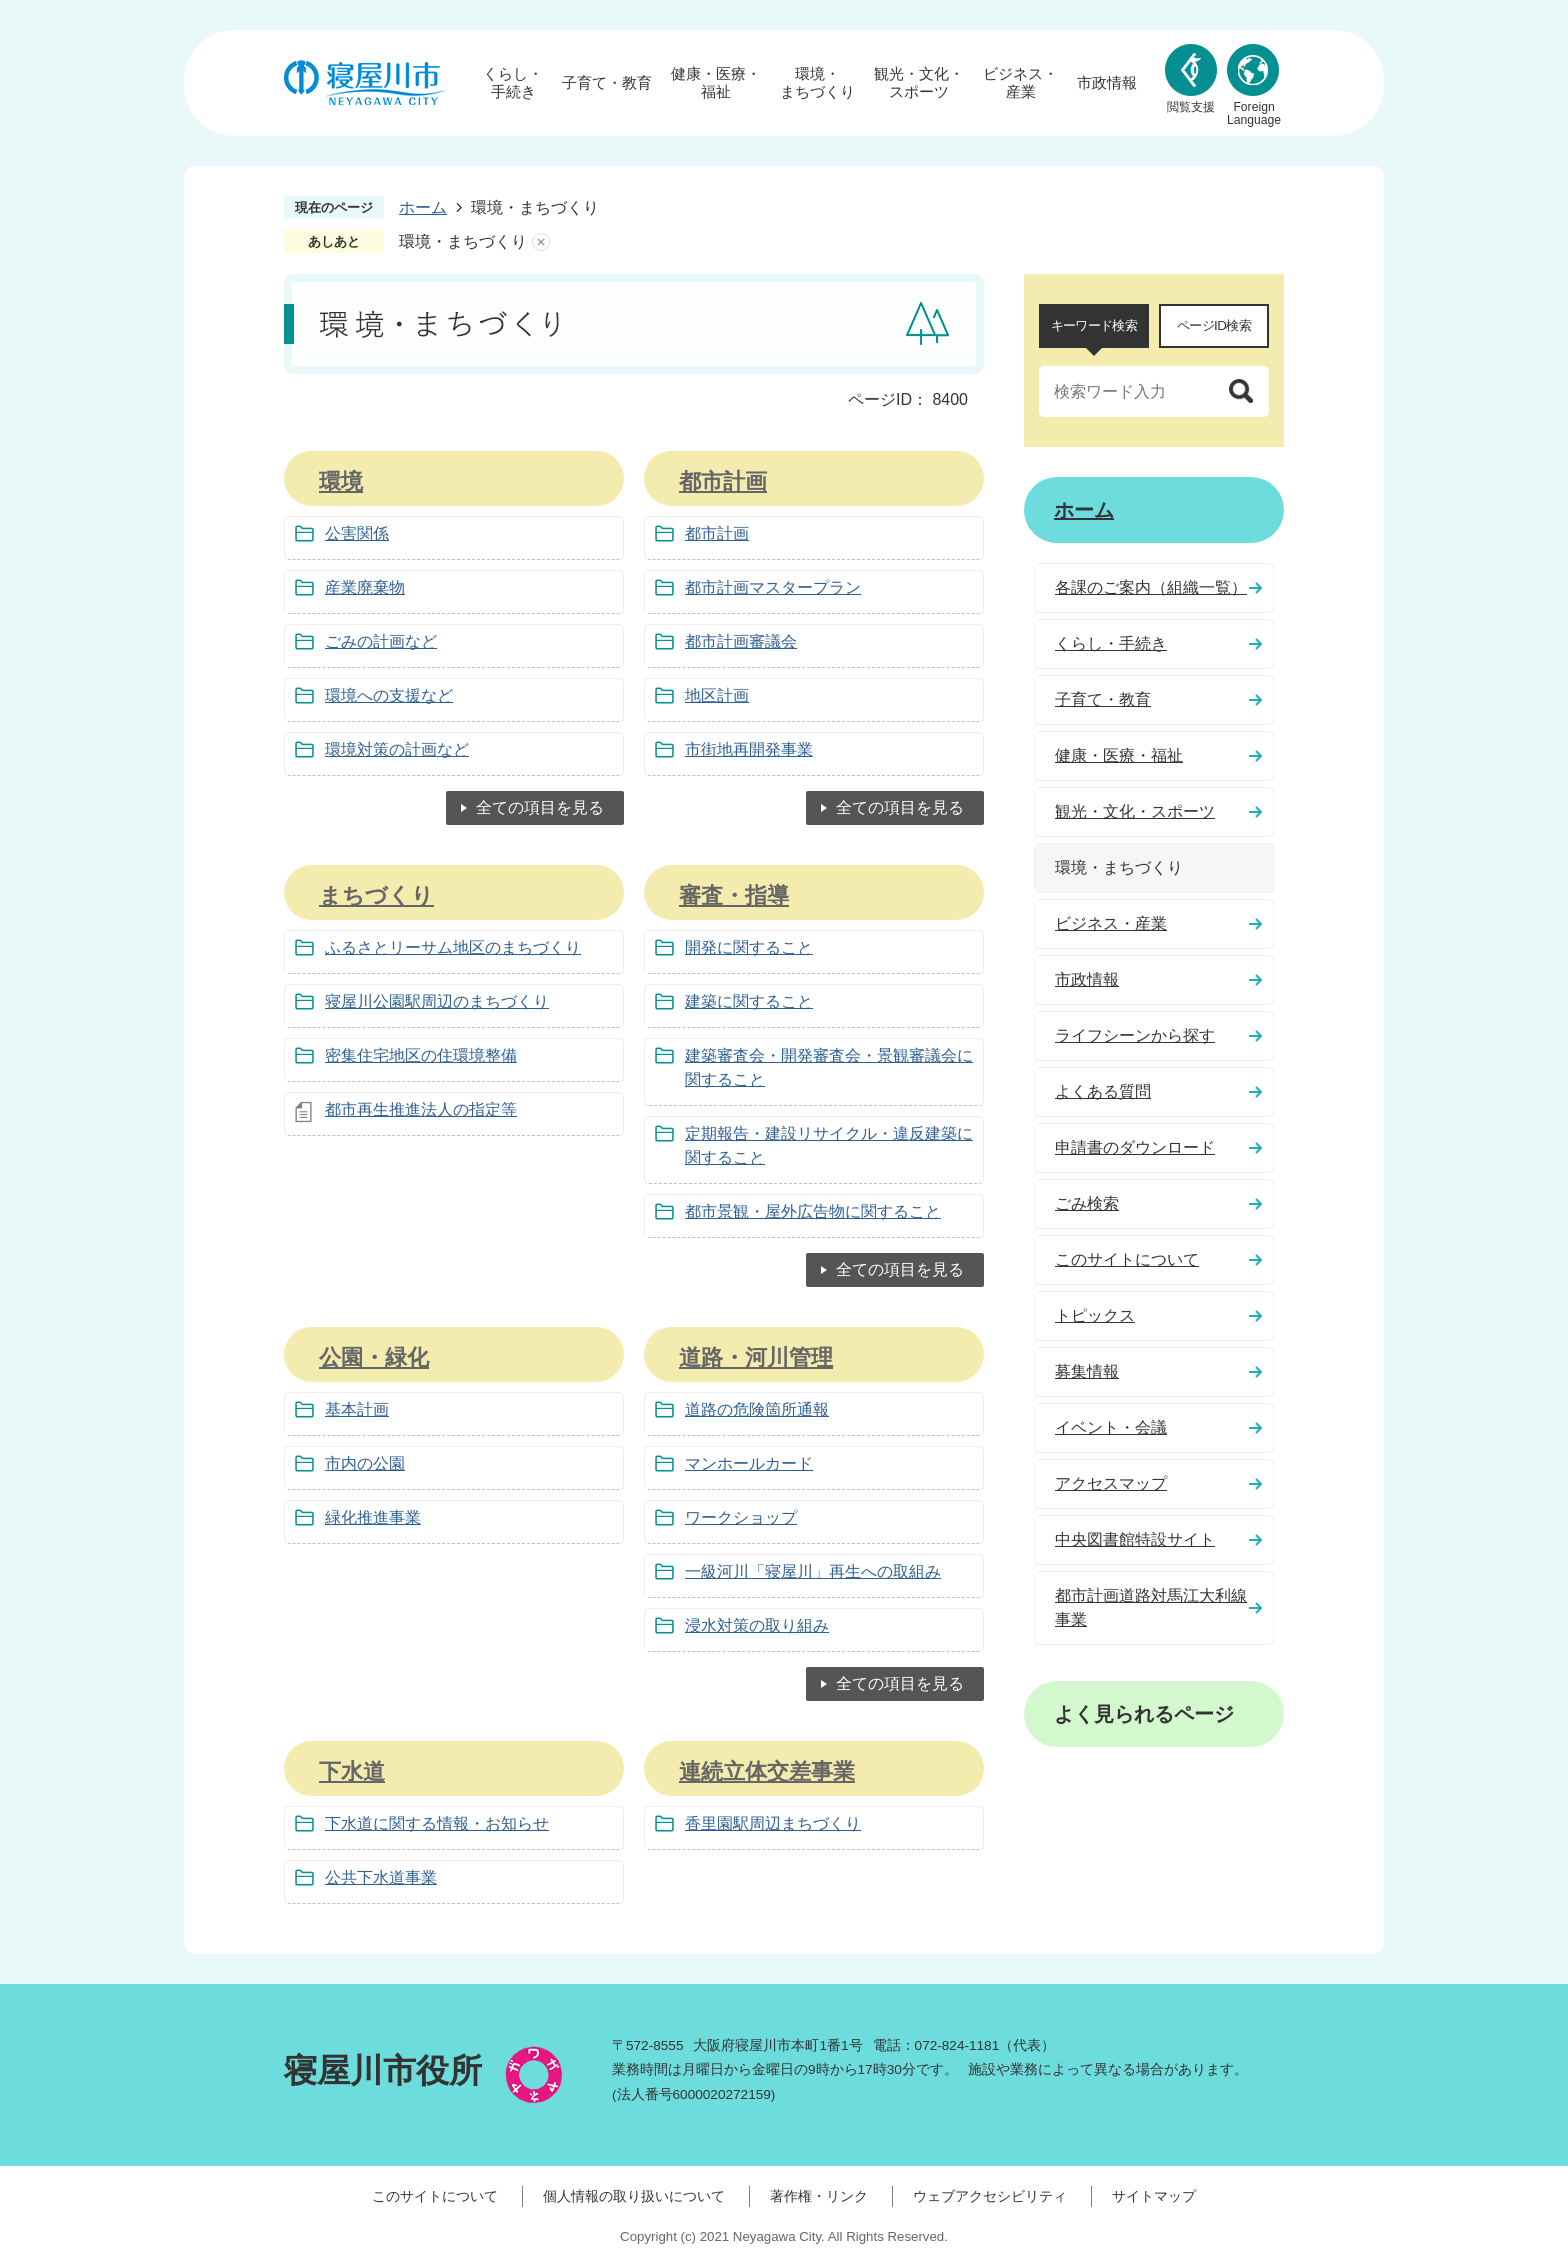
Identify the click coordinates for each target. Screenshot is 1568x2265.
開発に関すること (749, 947)
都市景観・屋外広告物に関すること (813, 1211)
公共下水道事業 (381, 1877)
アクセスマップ (1111, 1483)
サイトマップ (1154, 2196)
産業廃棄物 (365, 587)
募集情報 (1087, 1371)
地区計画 (717, 695)
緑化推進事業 (373, 1517)
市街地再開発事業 (749, 749)
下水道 (352, 1771)
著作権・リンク (819, 2196)
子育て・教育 (607, 82)
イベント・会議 (1111, 1427)
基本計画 (357, 1409)
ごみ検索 (1087, 1203)
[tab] (1094, 326)
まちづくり (376, 895)
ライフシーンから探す (1135, 1035)
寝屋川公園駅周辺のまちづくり (437, 1001)
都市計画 (723, 481)
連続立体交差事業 (767, 1771)
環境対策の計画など (397, 749)
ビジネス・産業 (1020, 82)
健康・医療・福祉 (716, 82)
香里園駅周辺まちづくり (773, 1823)
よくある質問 (1103, 1091)
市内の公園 (365, 1463)
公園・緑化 (374, 1357)
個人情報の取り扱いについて (634, 2196)
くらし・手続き (513, 82)
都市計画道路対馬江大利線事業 (1151, 1607)
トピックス (1095, 1315)
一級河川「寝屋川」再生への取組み (813, 1571)
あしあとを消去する (541, 242)
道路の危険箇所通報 (757, 1409)
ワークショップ (741, 1517)
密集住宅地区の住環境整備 (421, 1055)
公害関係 (357, 533)
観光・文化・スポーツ (919, 82)
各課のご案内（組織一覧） (1151, 587)
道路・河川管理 (756, 1357)
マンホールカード (749, 1463)
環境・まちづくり (817, 82)
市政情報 (1107, 82)
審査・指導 (734, 895)
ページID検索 (1214, 325)
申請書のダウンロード (1135, 1147)
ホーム (423, 207)
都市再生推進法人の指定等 (421, 1109)
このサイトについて (1127, 1259)
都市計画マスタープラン (773, 587)
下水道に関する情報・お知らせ (437, 1823)
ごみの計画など (381, 641)
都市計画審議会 (741, 641)
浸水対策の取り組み (757, 1625)
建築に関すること (749, 1001)
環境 (341, 481)
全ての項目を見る (540, 807)
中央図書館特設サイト (1135, 1539)
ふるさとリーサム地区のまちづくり (453, 947)
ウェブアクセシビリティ (990, 2196)
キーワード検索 (1094, 325)
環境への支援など (389, 695)
